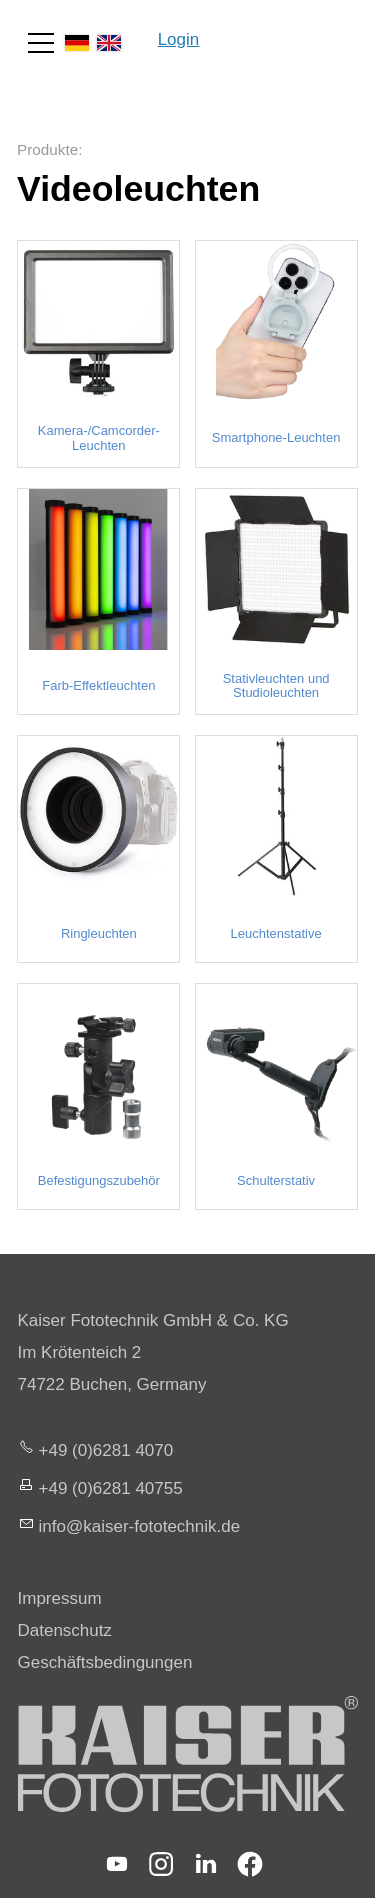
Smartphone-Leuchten (276, 438)
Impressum (60, 1598)
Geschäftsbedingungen (105, 1662)
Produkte (47, 149)
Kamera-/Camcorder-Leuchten (99, 438)
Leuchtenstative (276, 934)
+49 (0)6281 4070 (106, 1450)
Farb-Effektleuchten (98, 686)
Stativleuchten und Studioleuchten (276, 686)
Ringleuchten (99, 934)
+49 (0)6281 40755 (111, 1488)
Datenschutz (65, 1630)
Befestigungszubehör (99, 1181)
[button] (41, 43)
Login (179, 39)
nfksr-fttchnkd (140, 1526)
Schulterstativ (276, 1181)
